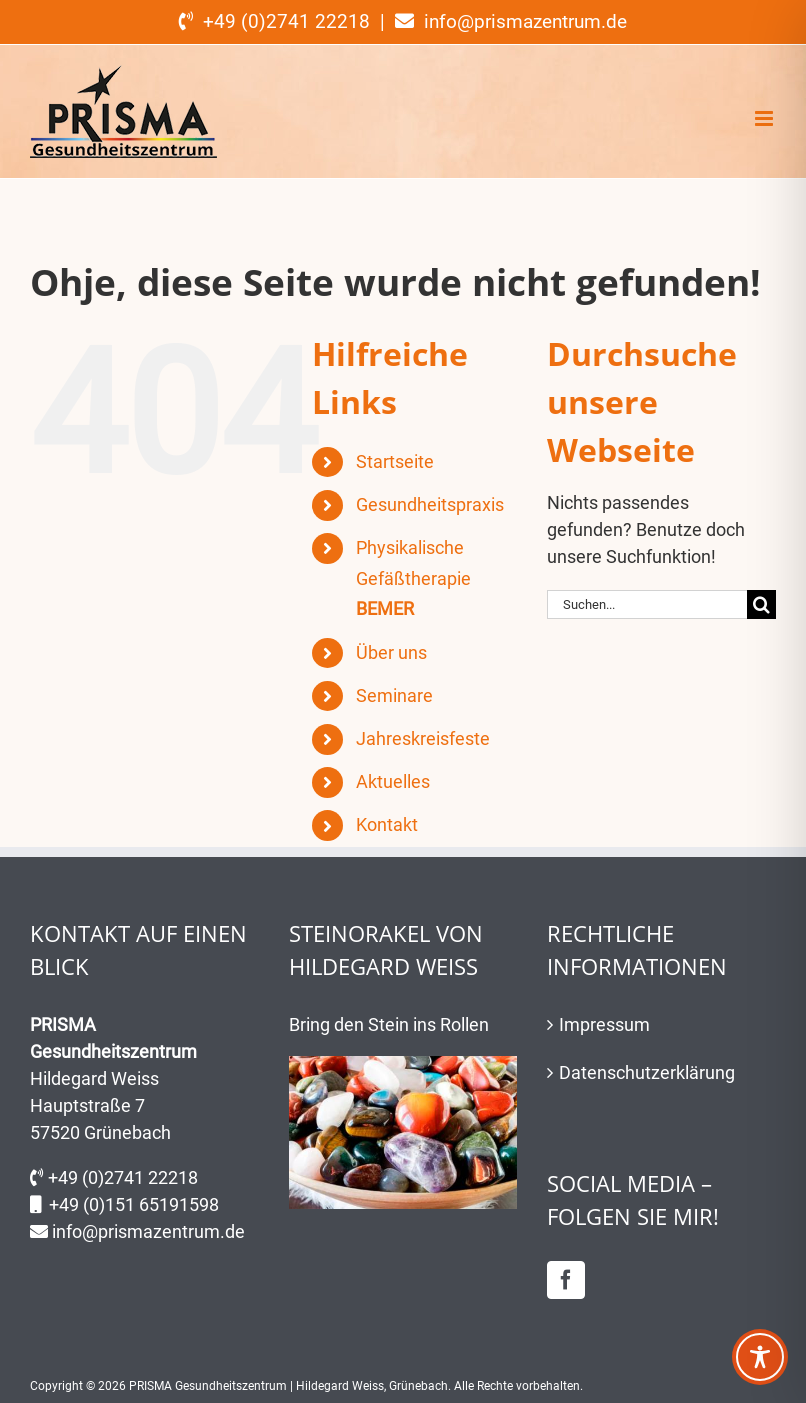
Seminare (394, 695)
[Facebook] (566, 1280)
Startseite (395, 461)
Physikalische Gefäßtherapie (413, 578)
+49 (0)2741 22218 (123, 1177)
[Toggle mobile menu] (765, 118)
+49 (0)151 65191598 (134, 1204)
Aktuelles (393, 781)
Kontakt (387, 824)
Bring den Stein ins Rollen (389, 1024)
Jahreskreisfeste (423, 738)
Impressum (604, 1024)
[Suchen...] (647, 604)
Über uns (391, 652)
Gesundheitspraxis (430, 504)
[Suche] (761, 604)
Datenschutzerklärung (647, 1072)
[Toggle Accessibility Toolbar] (760, 1357)
